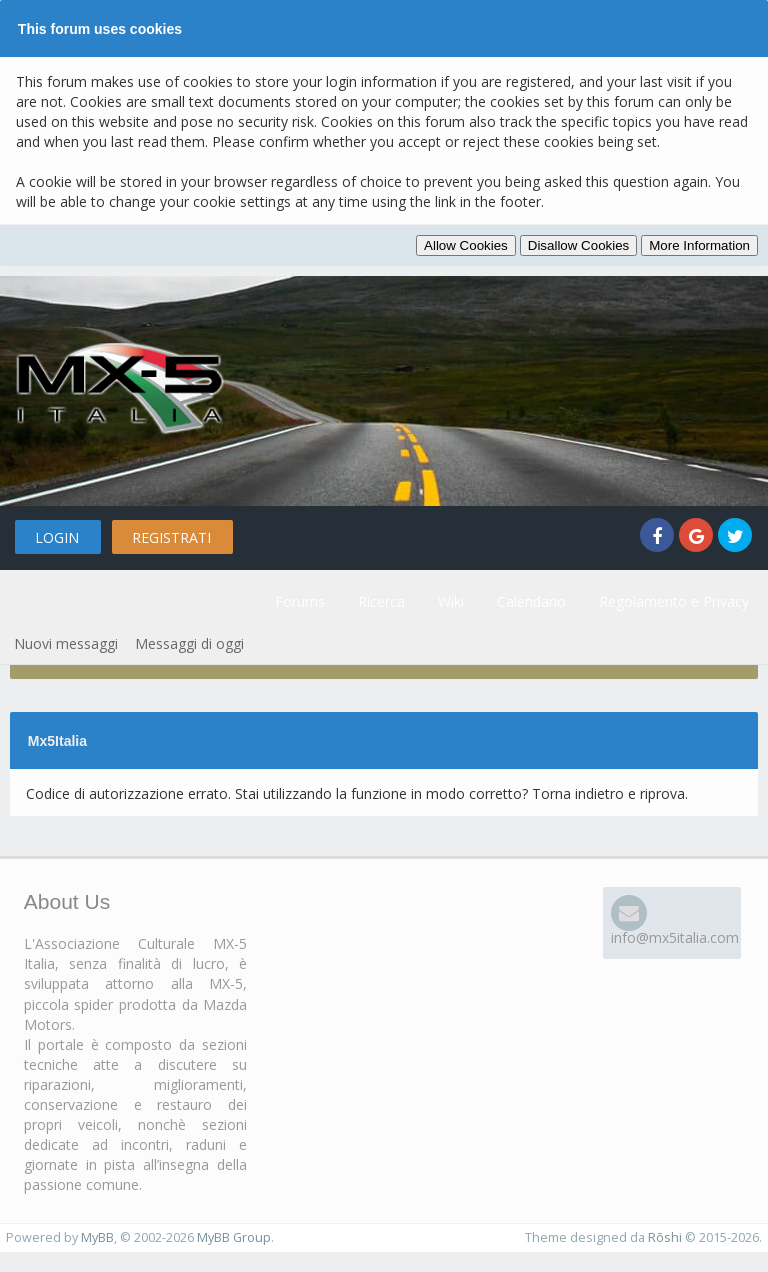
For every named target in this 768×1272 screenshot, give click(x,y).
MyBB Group (234, 1237)
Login (57, 537)
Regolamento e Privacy (674, 601)
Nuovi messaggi (66, 643)
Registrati (171, 537)
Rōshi (665, 1237)
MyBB (97, 1237)
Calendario (531, 601)
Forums (300, 601)
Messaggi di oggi (189, 643)
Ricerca (381, 601)
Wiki (451, 601)
